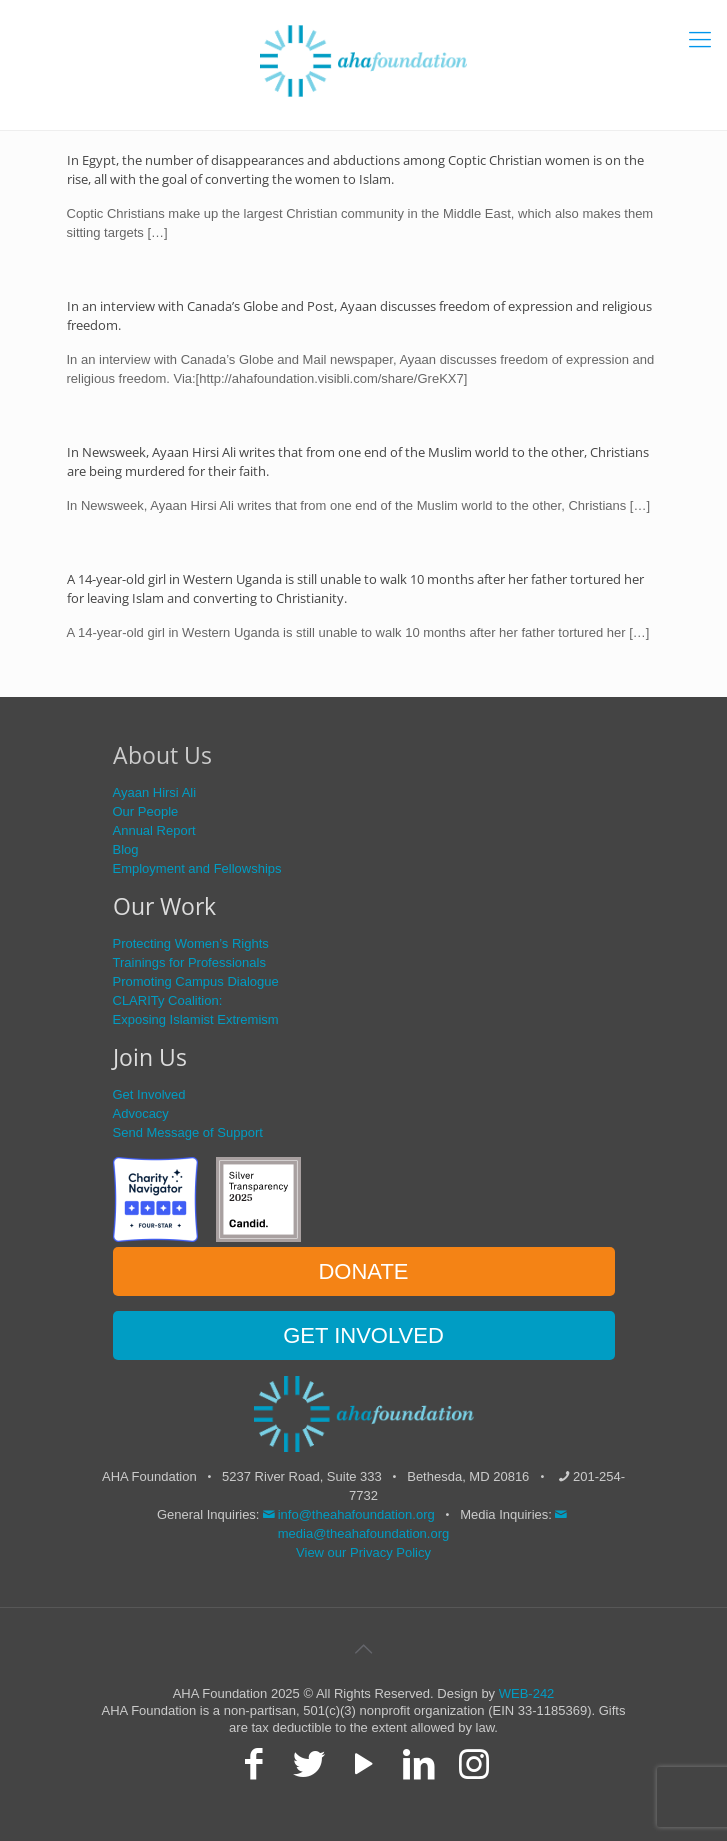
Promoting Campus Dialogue (196, 981)
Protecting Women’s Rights (191, 943)
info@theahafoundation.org (347, 1514)
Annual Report (154, 830)
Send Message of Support (188, 1132)
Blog (126, 849)
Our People (146, 811)
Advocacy (141, 1113)
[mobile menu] (700, 40)
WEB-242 (527, 1693)
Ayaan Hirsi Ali (155, 792)
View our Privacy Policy (363, 1552)
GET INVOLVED (363, 1335)
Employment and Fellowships (197, 868)
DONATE (363, 1271)
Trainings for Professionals (189, 962)
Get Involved (149, 1094)
